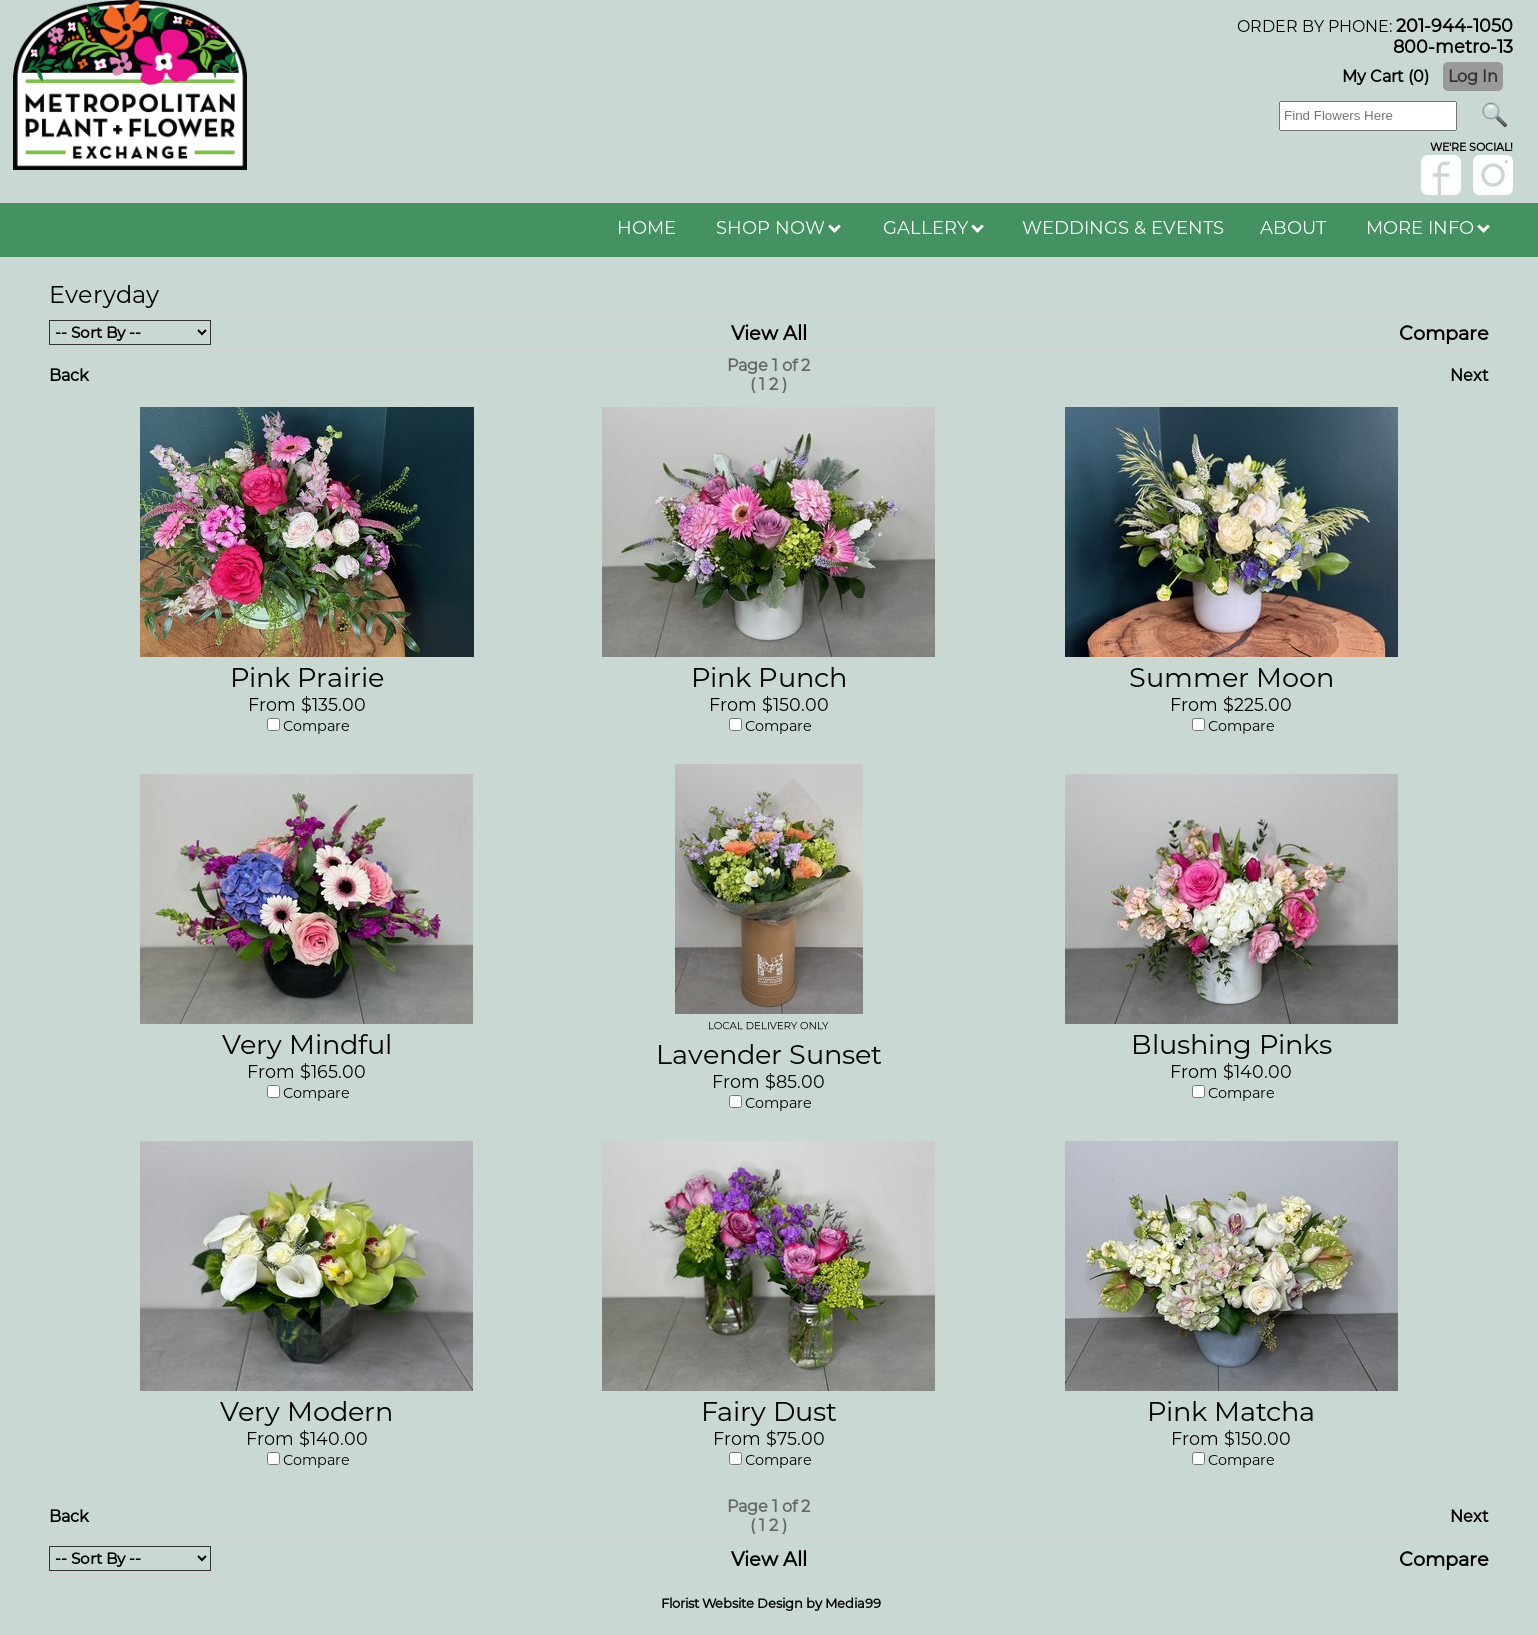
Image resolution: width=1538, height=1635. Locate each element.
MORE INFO (1428, 228)
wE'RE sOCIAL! (1471, 147)
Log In (1473, 76)
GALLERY (933, 228)
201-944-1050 (1454, 25)
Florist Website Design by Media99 (771, 1603)
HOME (646, 228)
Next (1469, 375)
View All (769, 333)
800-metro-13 (1453, 46)
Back (69, 375)
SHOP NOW (778, 228)
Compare (1444, 333)
